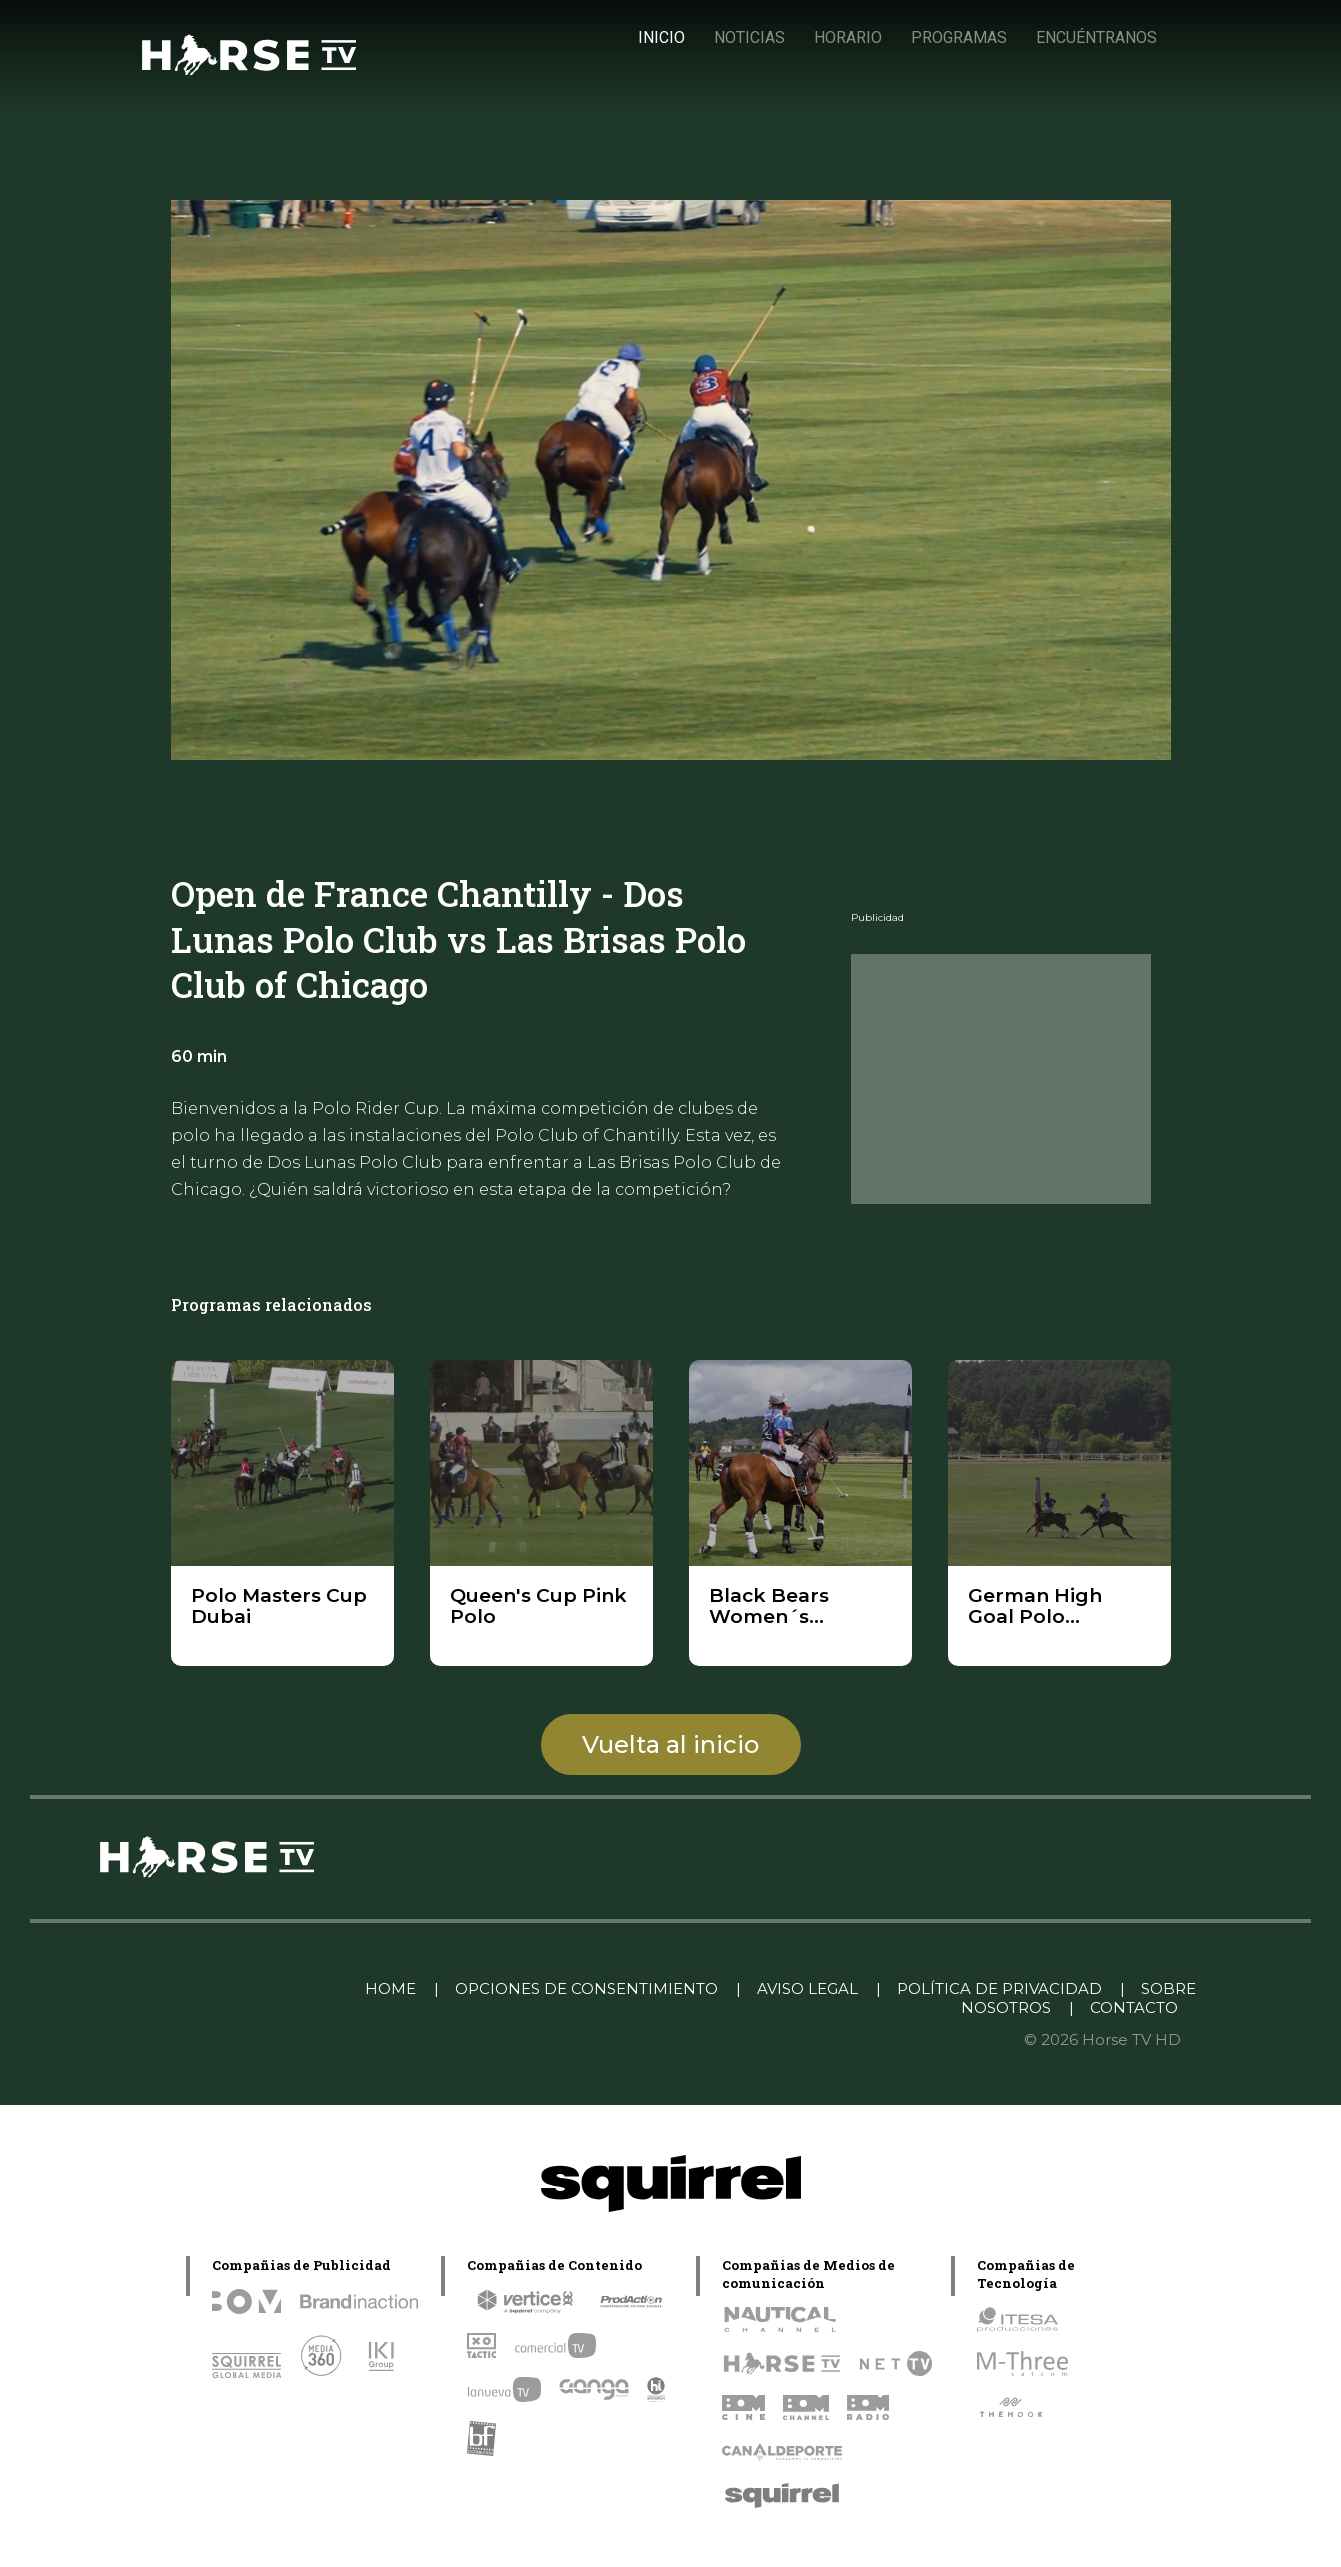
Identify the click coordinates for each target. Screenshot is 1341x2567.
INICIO (661, 37)
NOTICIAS (749, 37)
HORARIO (848, 37)
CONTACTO (1134, 2007)
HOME (390, 1988)
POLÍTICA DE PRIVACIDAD (999, 1988)
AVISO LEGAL (807, 1988)
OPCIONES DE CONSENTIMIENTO (586, 1988)
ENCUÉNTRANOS (1096, 37)
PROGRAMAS (959, 37)
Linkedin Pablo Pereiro (246, 1988)
